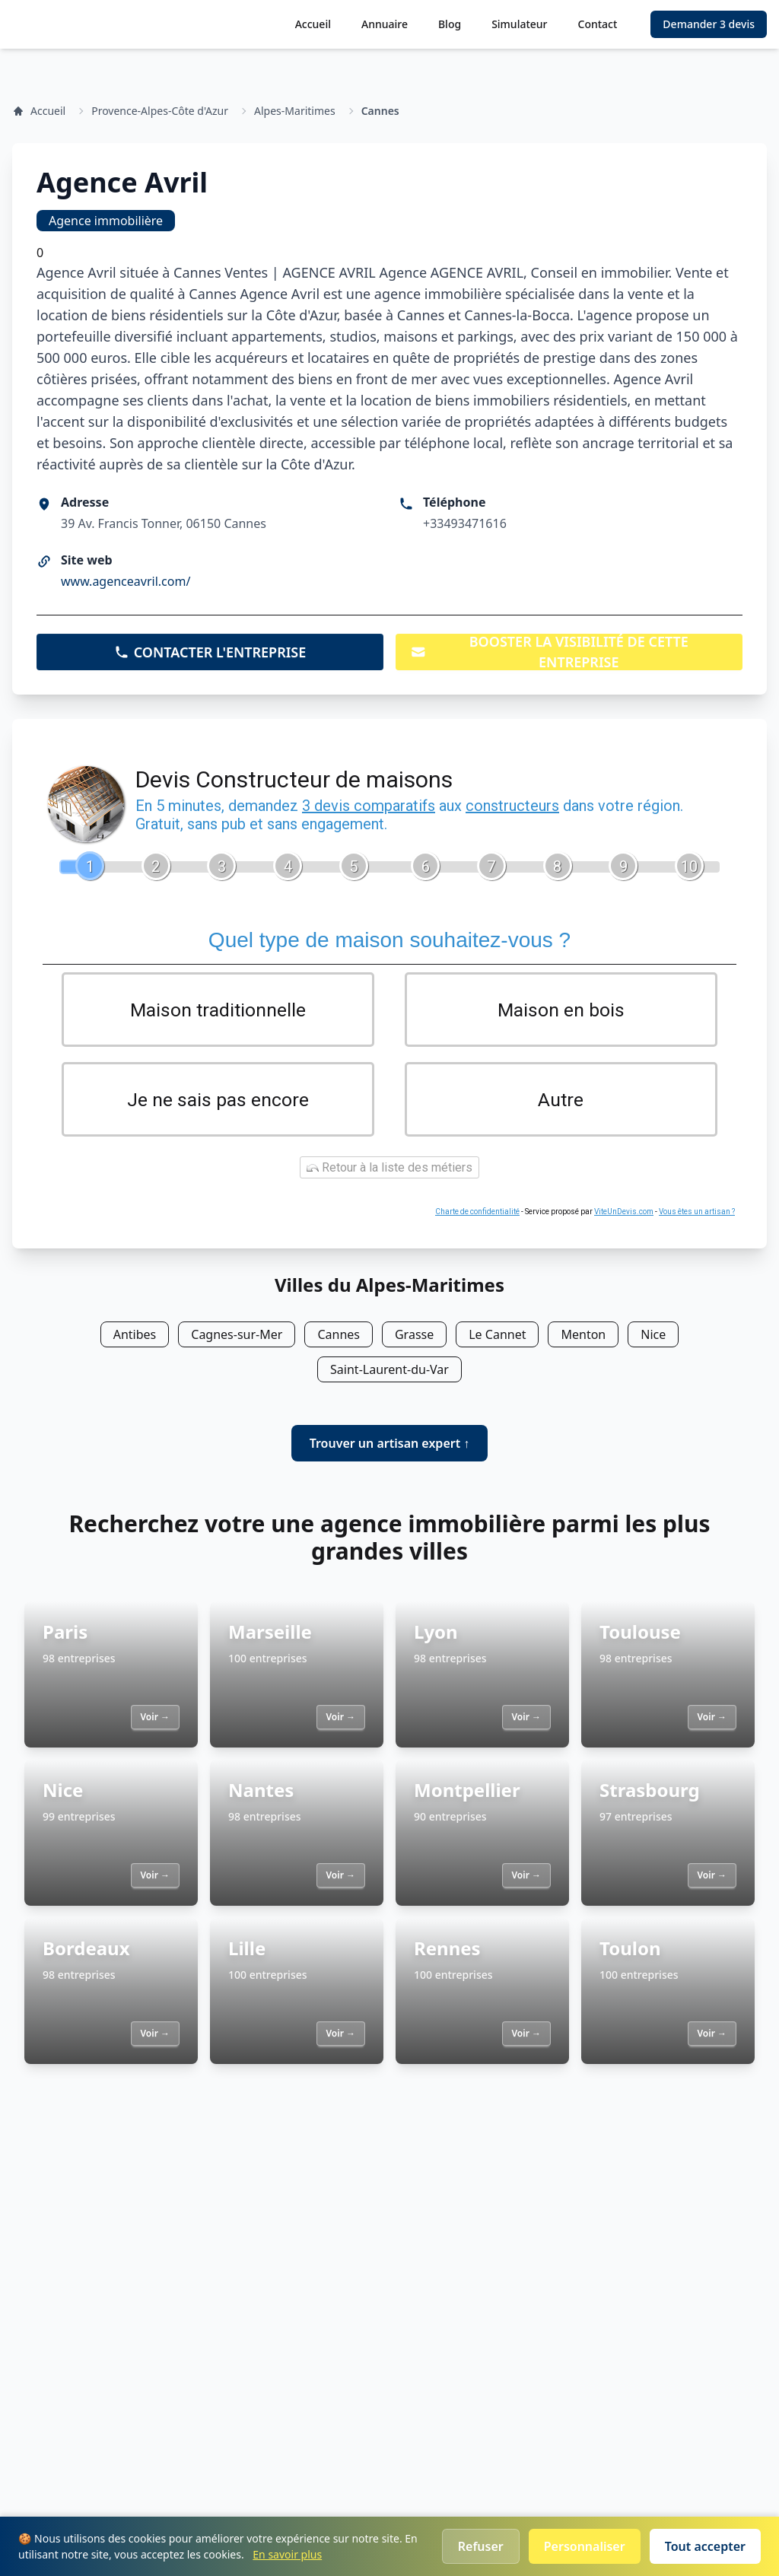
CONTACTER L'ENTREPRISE (210, 652)
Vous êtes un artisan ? (697, 1214)
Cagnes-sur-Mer (236, 1337)
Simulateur (519, 24)
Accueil (313, 24)
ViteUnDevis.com (623, 1214)
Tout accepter (705, 2546)
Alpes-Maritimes (294, 110)
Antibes (135, 1337)
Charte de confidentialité (477, 1214)
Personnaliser (584, 2546)
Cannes (380, 110)
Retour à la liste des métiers (389, 1170)
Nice (653, 1337)
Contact (598, 24)
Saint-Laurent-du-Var (389, 1372)
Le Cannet (497, 1337)
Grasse (414, 1337)
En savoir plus (287, 2554)
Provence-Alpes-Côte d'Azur (159, 110)
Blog (449, 24)
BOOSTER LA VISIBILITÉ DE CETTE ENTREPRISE (549, 652)
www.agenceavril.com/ (125, 581)
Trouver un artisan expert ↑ (390, 1446)
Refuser (481, 2546)
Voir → (155, 1719)
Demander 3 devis (709, 24)
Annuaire (384, 24)
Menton (583, 1337)
